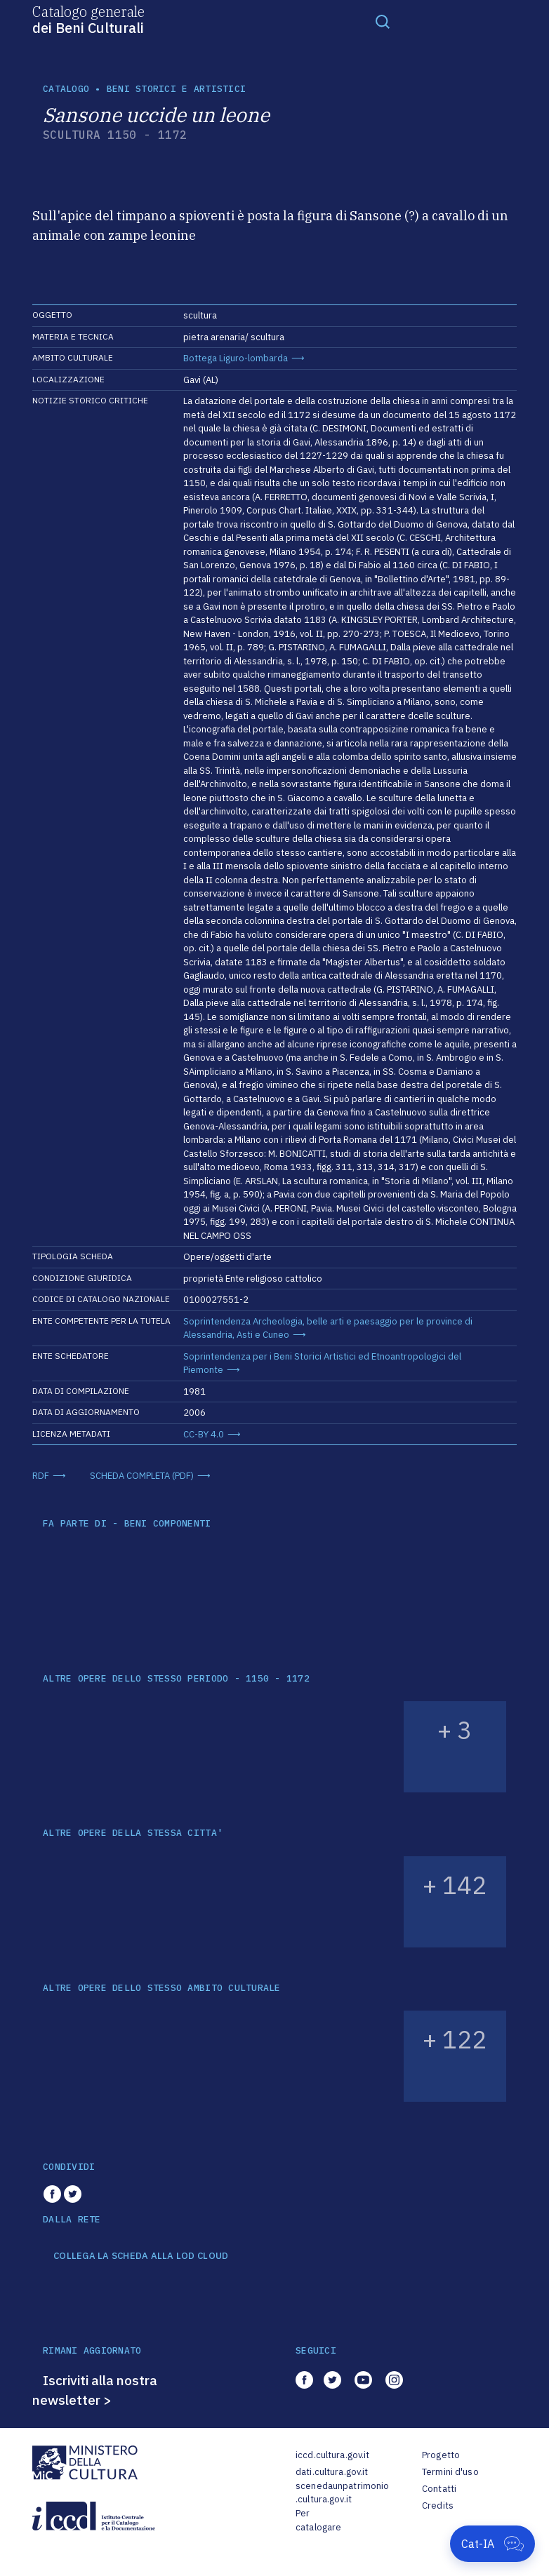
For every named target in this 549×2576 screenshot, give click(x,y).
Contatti (439, 2489)
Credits (438, 2505)
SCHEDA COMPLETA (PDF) (142, 1476)
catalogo (66, 89)
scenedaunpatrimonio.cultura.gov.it (342, 2493)
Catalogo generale (88, 19)
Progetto (441, 2455)
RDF (40, 1476)
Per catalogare (318, 2520)
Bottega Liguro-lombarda (235, 358)
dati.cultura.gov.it (332, 2472)
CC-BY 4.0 (203, 1434)
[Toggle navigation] (382, 21)
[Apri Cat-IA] (492, 2543)
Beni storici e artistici (176, 89)
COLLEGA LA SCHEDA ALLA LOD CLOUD (140, 2256)
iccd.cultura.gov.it (332, 2455)
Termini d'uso (450, 2472)
